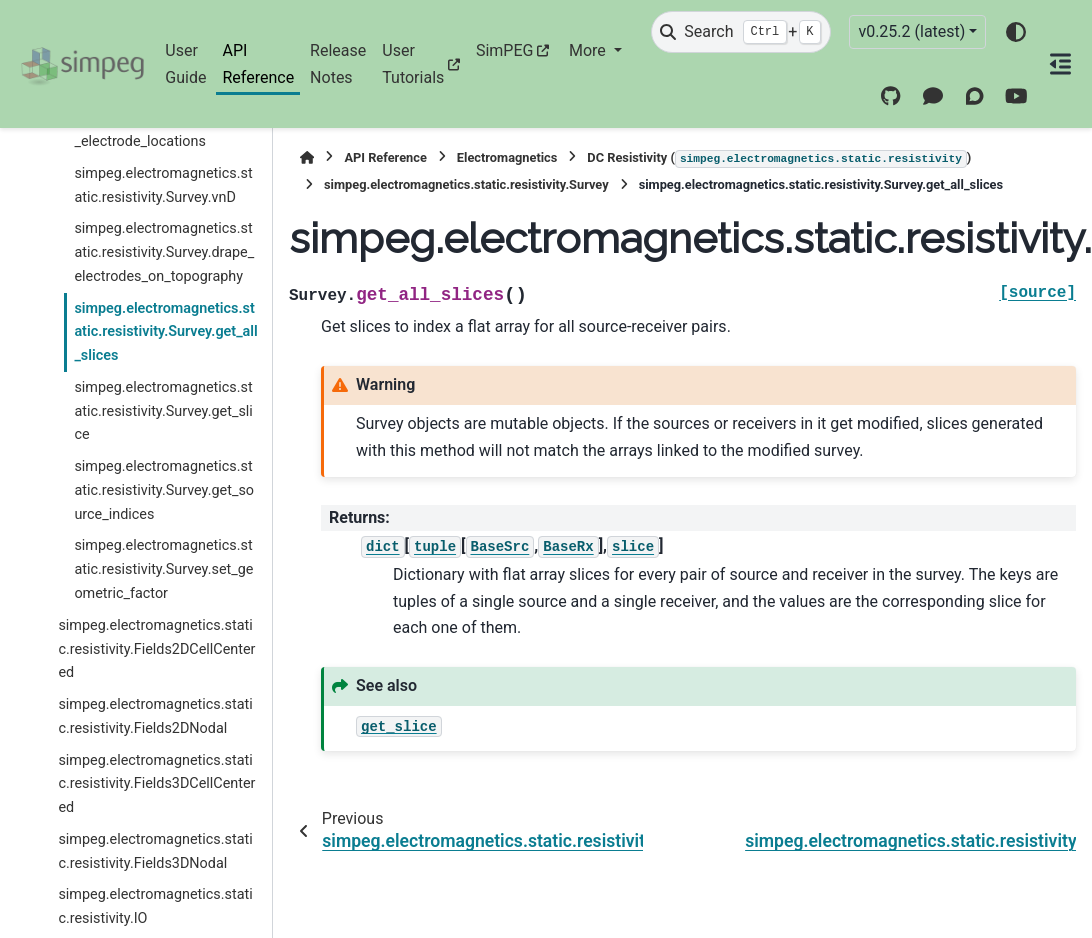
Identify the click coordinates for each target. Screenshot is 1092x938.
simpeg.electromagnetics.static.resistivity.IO (155, 906)
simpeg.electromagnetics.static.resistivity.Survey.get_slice (163, 411)
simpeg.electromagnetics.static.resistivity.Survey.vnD (163, 185)
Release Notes (338, 63)
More (589, 50)
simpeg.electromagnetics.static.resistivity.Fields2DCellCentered (156, 649)
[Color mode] (1016, 32)
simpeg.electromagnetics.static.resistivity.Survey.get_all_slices (165, 332)
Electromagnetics (507, 157)
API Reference (258, 63)
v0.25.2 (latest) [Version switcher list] (911, 31)
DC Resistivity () (779, 159)
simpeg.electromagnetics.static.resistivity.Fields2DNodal (155, 716)
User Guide (185, 63)
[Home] (307, 157)
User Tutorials (413, 63)
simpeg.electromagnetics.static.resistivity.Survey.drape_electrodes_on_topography (164, 252)
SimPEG (505, 50)
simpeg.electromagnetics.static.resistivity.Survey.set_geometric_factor (163, 569)
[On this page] (1060, 64)
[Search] (741, 32)
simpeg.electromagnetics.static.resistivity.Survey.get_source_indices (164, 490)
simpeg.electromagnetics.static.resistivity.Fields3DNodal (155, 851)
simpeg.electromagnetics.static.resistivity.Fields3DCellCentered (156, 784)
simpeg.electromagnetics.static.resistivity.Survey (466, 184)
